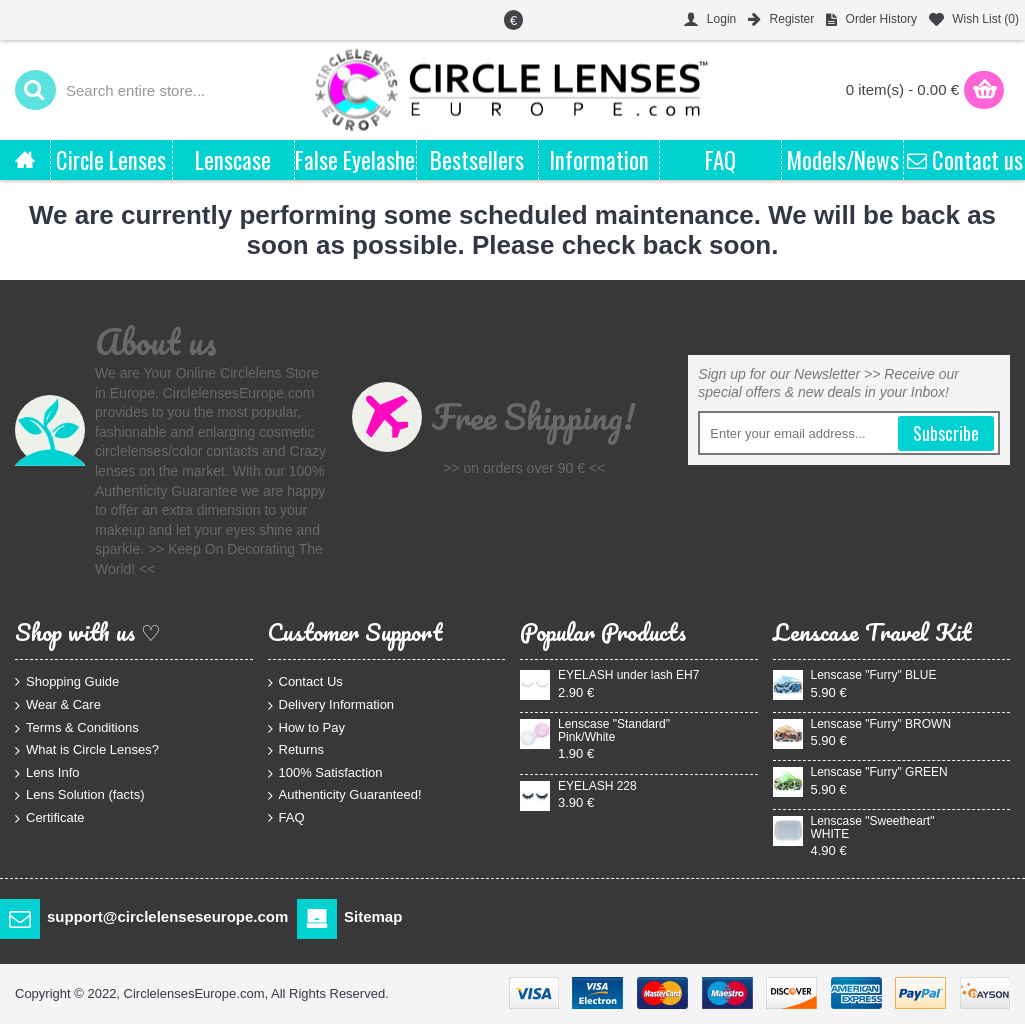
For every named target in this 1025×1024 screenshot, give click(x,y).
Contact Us (305, 682)
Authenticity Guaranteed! (345, 795)
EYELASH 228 (597, 786)
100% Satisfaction (325, 772)
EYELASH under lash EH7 (628, 675)
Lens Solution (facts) (80, 795)
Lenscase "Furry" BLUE (874, 675)
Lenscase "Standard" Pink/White (614, 731)
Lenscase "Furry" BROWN (881, 724)
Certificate (50, 818)
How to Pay (306, 727)
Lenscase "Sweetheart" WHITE (873, 828)
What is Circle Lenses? (87, 750)
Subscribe (946, 433)
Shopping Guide (67, 682)
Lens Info (47, 772)
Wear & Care (58, 705)
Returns (296, 750)
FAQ (286, 818)
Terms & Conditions (77, 727)
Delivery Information (331, 705)
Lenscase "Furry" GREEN (879, 772)
